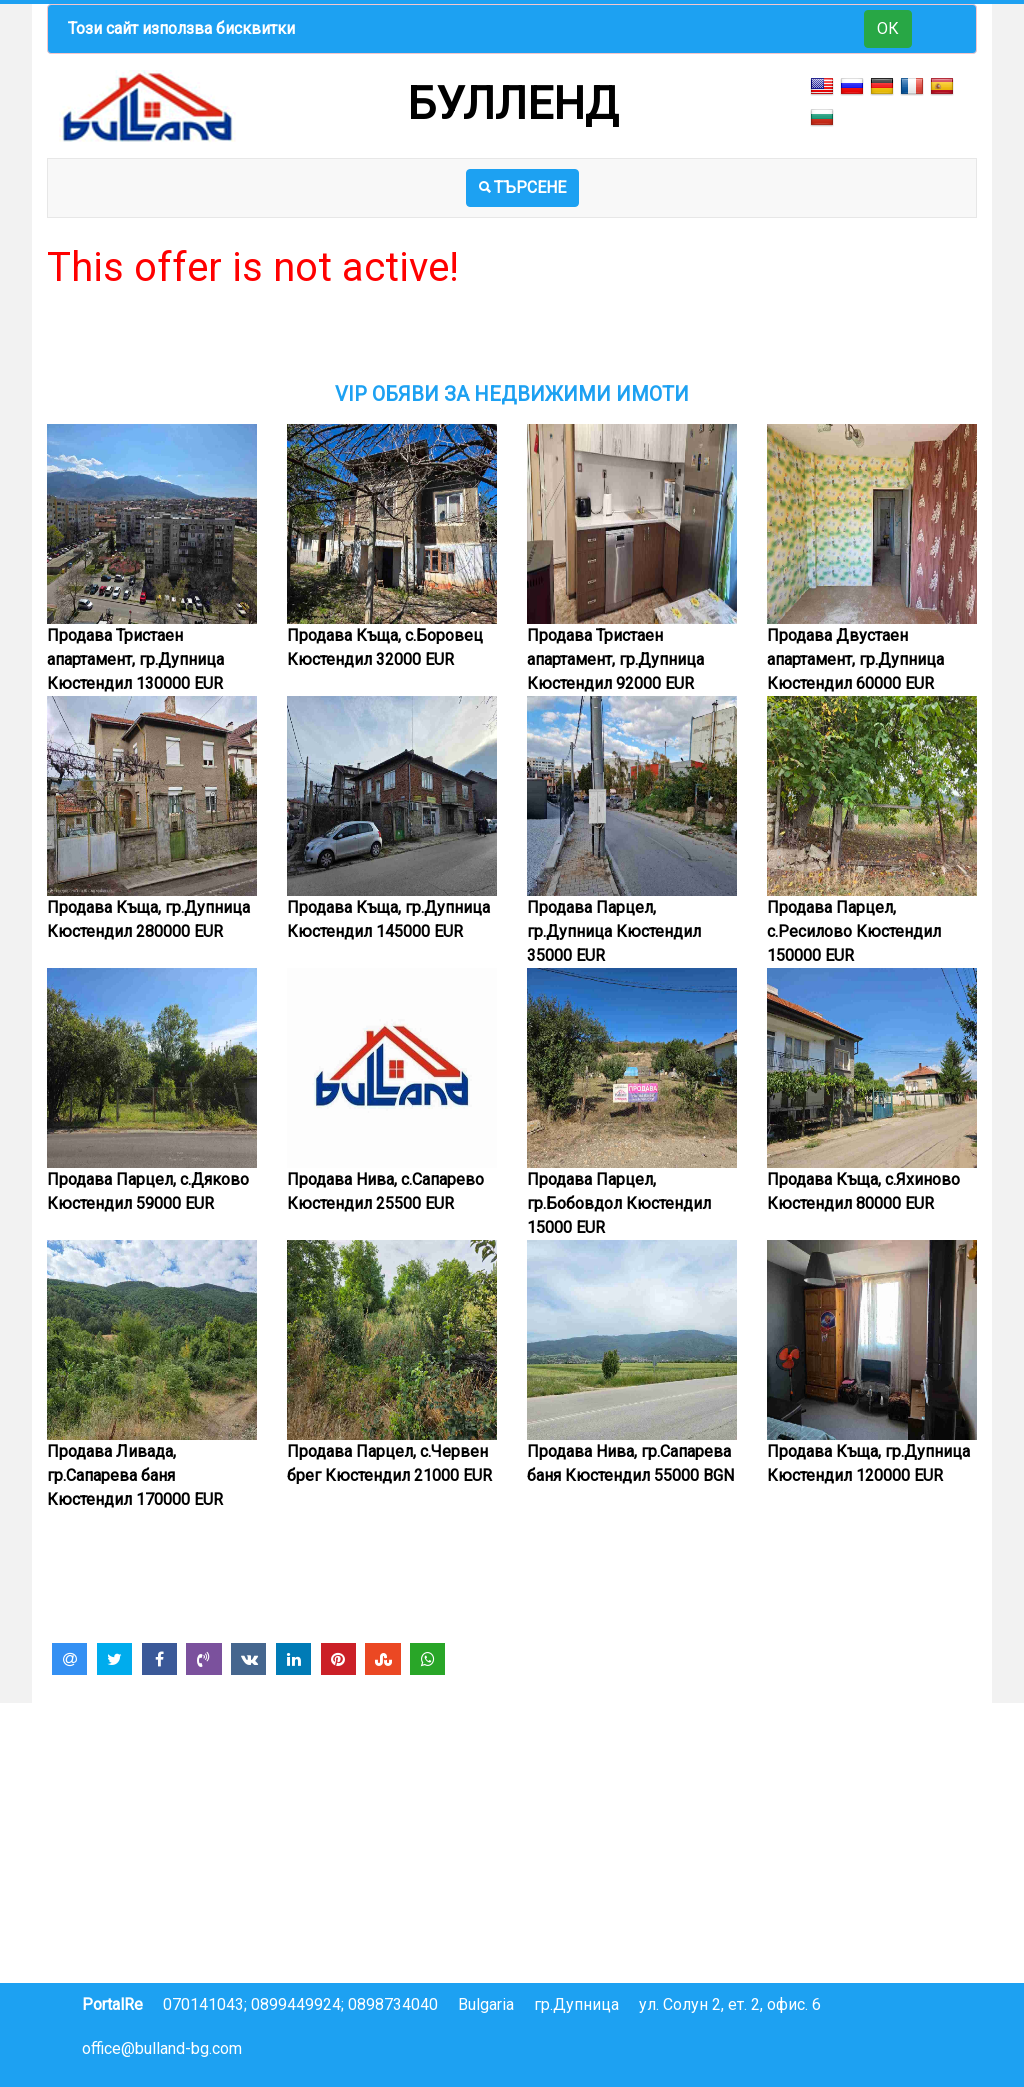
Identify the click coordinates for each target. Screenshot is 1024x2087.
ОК (888, 28)
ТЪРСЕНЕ (522, 187)
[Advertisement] (512, 337)
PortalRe (112, 2004)
